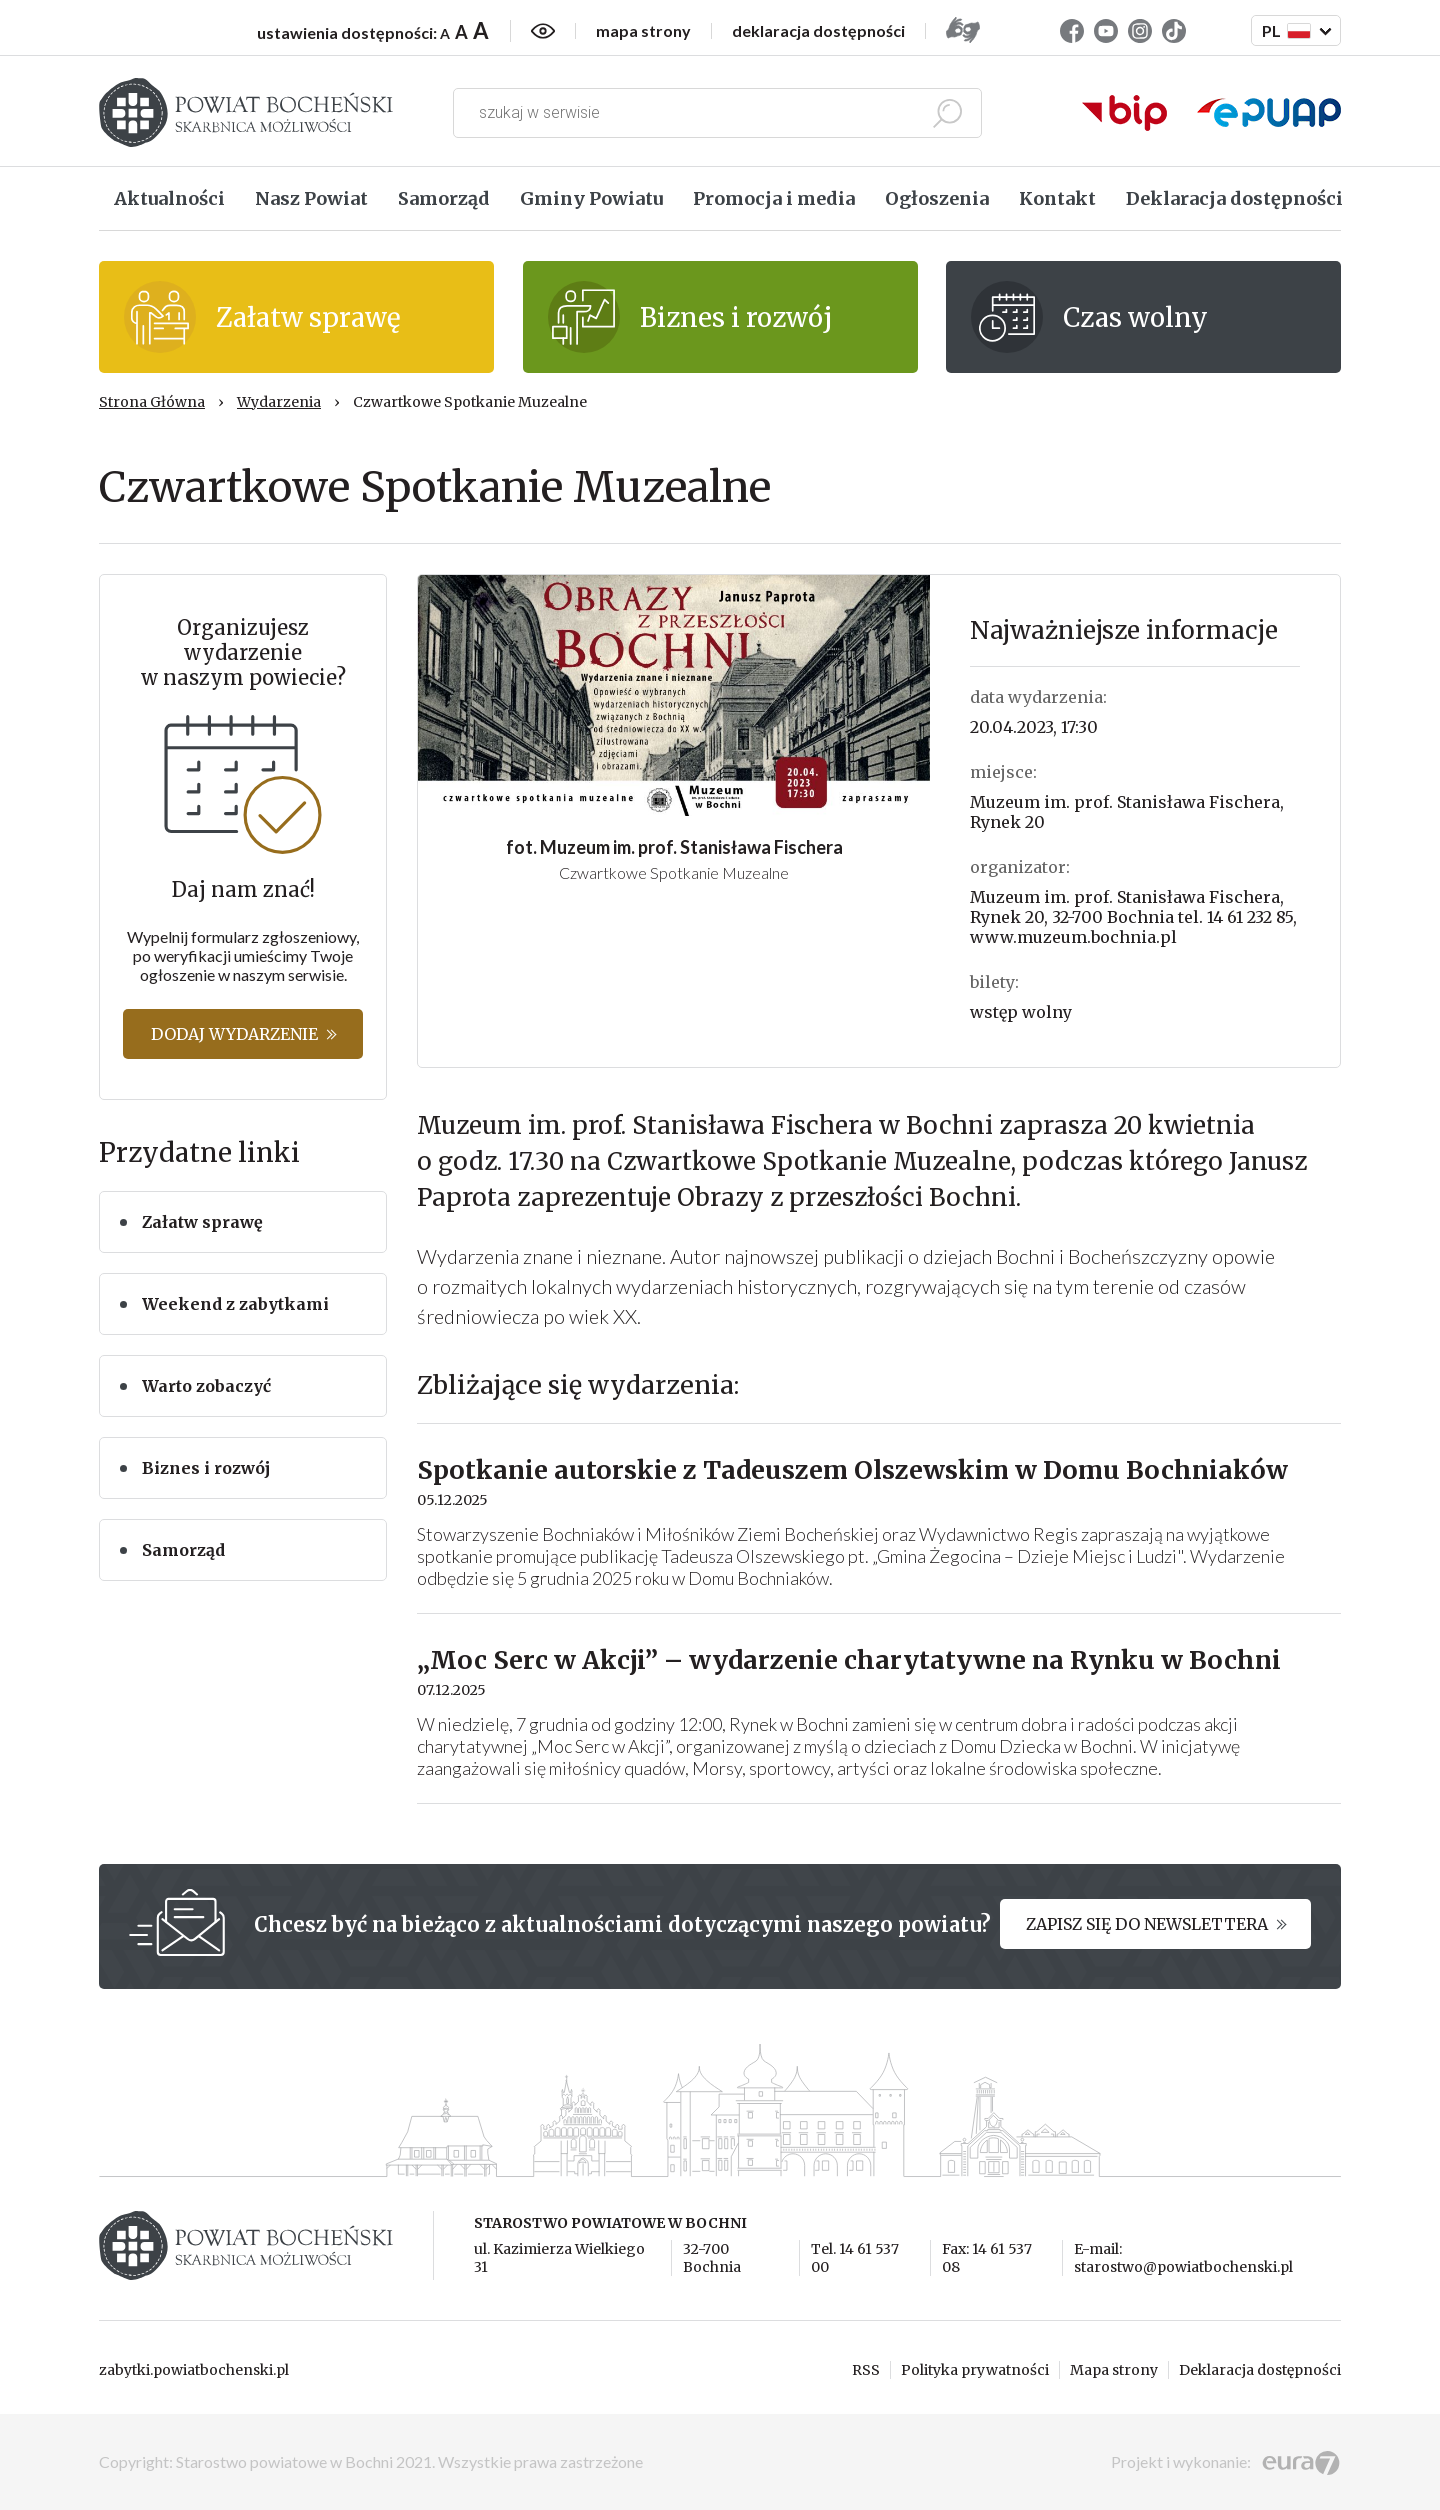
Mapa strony (1114, 2370)
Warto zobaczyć (206, 1386)
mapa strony (643, 31)
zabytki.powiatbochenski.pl (194, 2370)
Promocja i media (774, 198)
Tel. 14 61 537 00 (855, 2258)
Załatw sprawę (202, 1222)
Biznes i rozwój (206, 1468)
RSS (866, 2370)
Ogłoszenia (937, 198)
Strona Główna (152, 402)
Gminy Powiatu (591, 198)
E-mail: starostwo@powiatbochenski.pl (1183, 2258)
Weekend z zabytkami (235, 1304)
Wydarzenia (279, 402)
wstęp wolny (1021, 1012)
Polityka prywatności (975, 2370)
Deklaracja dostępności (1234, 198)
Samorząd (444, 198)
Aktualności (169, 198)
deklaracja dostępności (818, 31)
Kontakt (1057, 198)
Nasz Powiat (311, 198)
